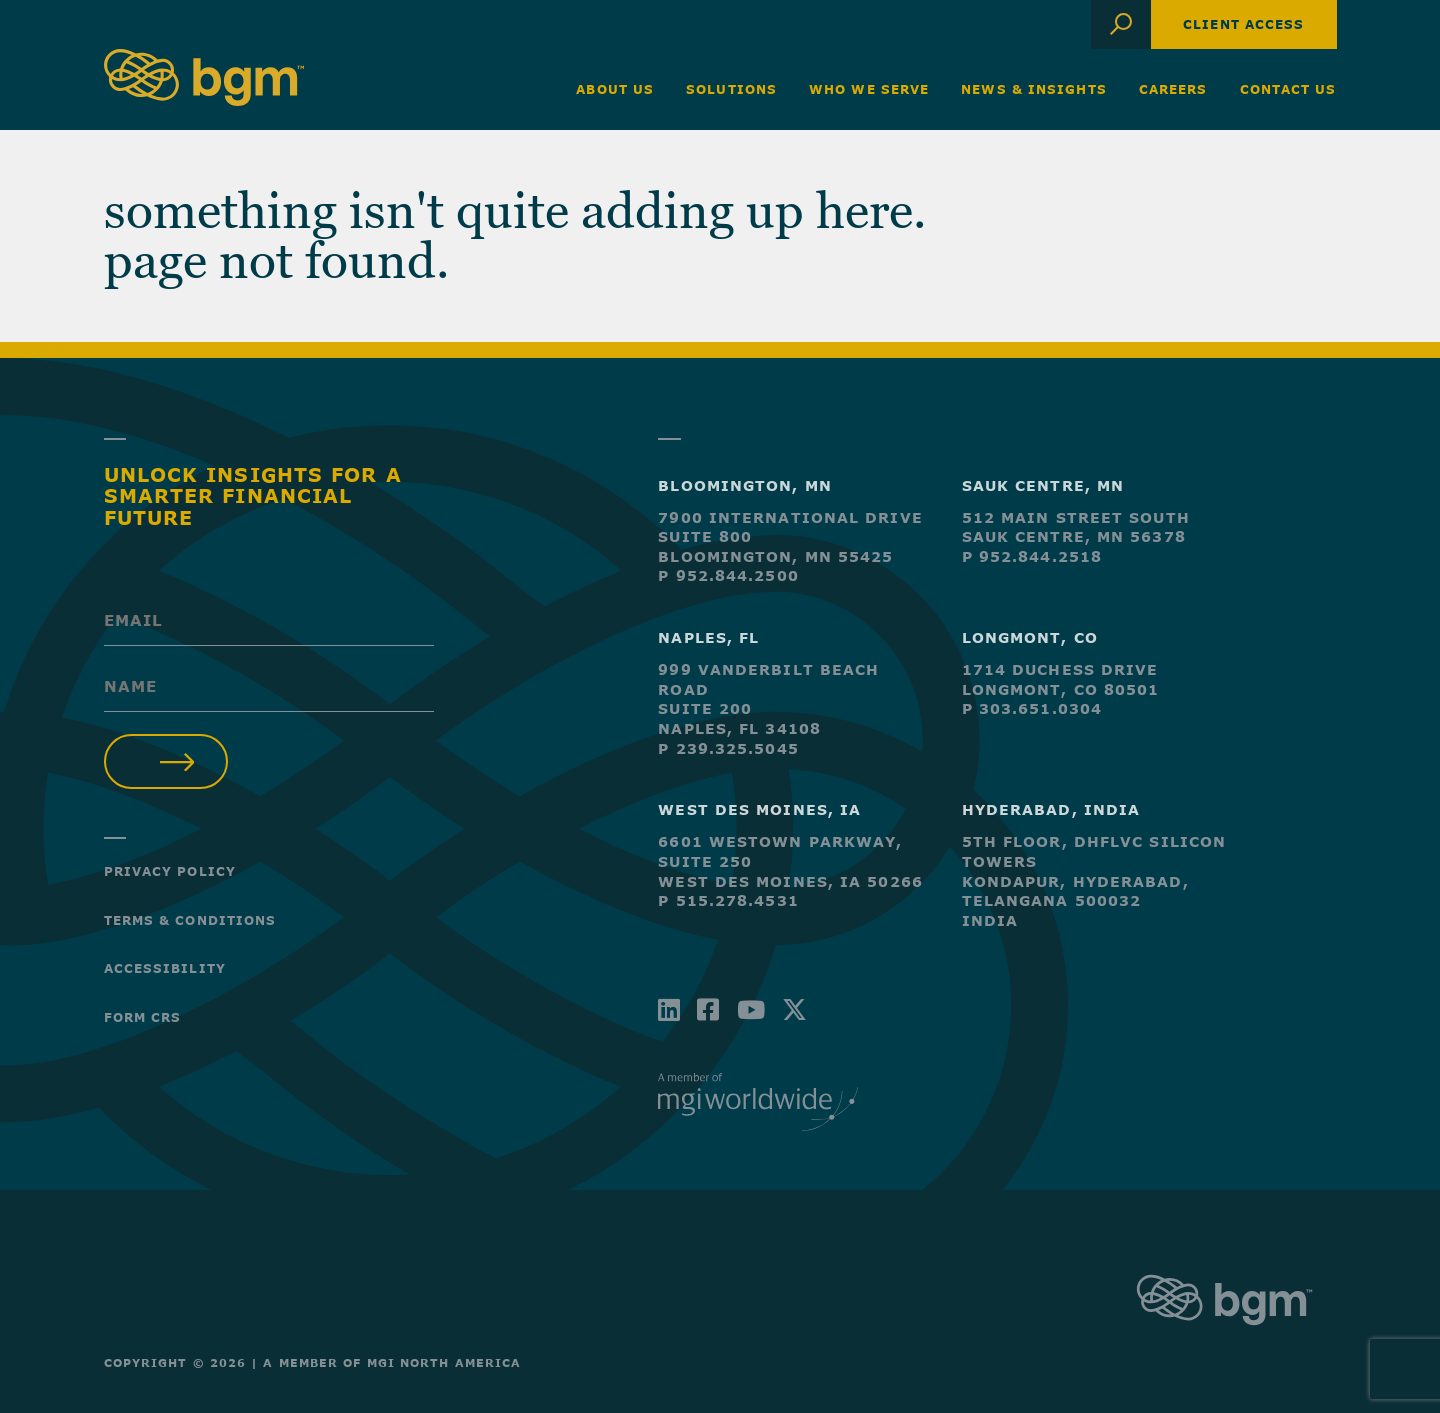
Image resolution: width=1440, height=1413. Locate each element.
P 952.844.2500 (728, 575)
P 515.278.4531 (728, 900)
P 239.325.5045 (728, 748)
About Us (615, 89)
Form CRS (143, 1017)
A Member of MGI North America (392, 1362)
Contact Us (1288, 89)
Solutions (731, 89)
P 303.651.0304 (1032, 708)
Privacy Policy (170, 871)
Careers (1173, 89)
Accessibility (165, 968)
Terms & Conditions (190, 920)
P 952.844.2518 (1032, 556)
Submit (166, 761)
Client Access (1243, 24)
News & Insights (1034, 89)
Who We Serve (869, 89)
